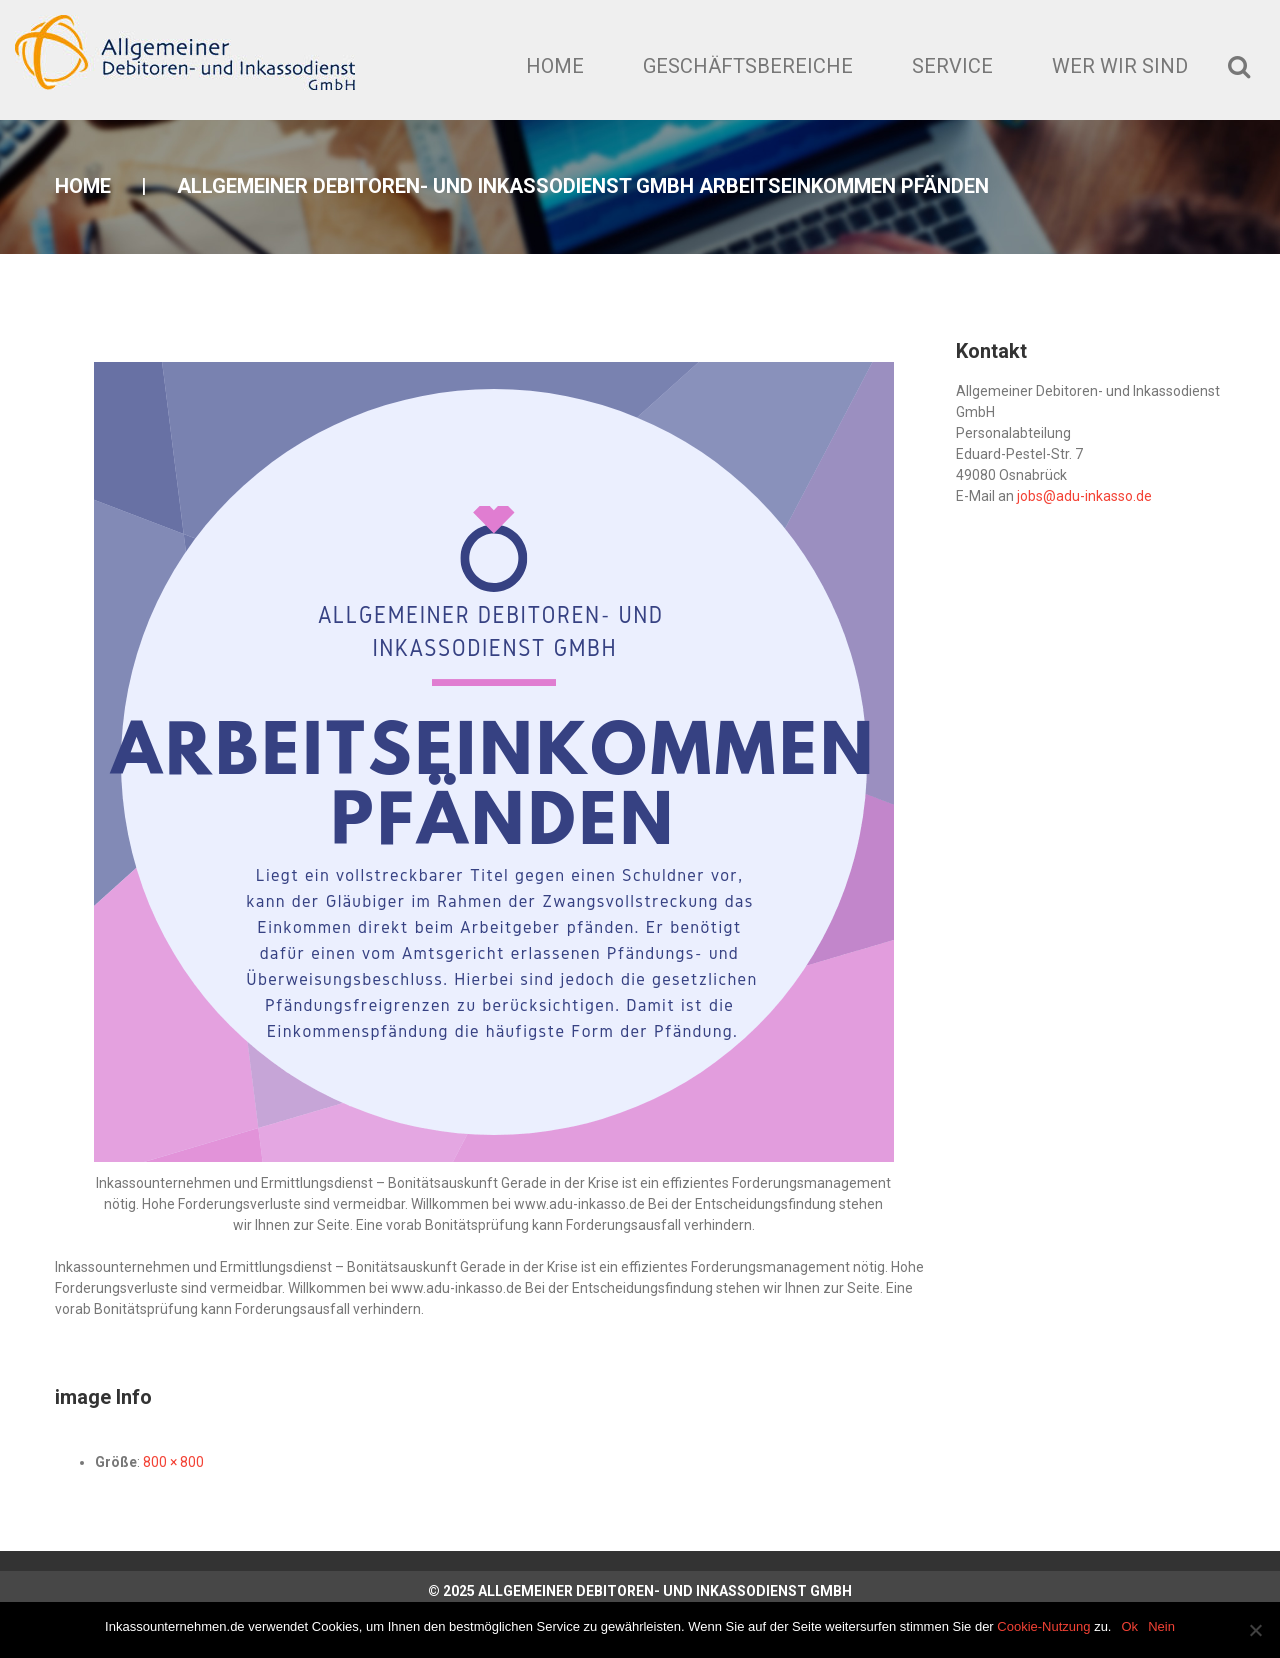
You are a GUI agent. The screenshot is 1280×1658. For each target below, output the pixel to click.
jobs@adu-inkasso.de (1084, 496)
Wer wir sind (1120, 66)
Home (555, 66)
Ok (1130, 1626)
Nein (1161, 1626)
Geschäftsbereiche (748, 66)
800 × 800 (173, 1462)
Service (952, 66)
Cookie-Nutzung (1043, 1626)
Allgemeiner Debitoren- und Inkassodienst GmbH (665, 1591)
